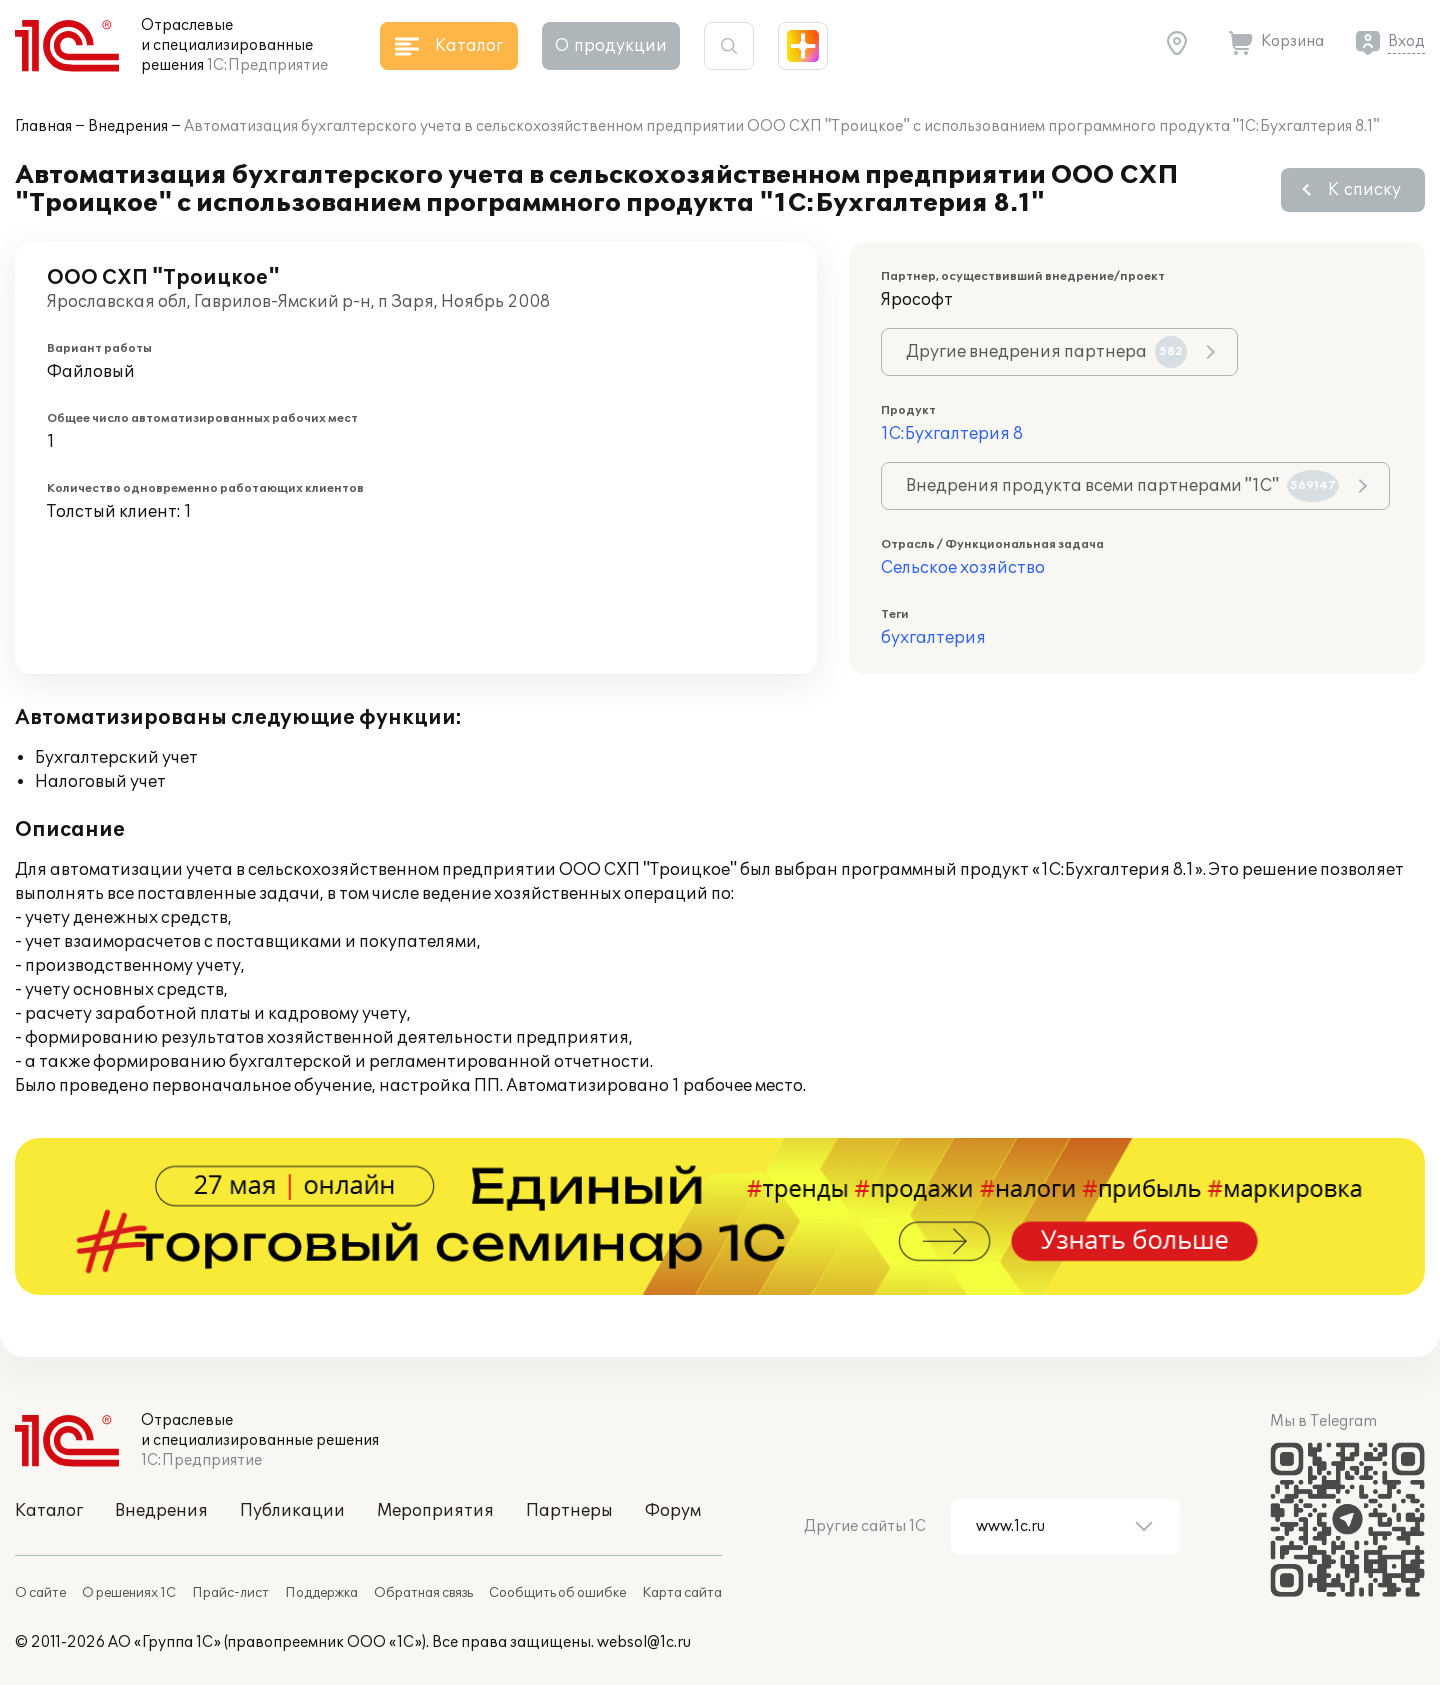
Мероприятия (435, 1511)
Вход (1406, 41)
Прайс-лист (230, 1593)
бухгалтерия (933, 638)
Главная (43, 126)
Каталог (49, 1511)
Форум (673, 1511)
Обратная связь (423, 1593)
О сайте (40, 1593)
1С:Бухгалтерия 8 (952, 434)
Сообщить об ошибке (557, 1593)
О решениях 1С (129, 1593)
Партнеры (569, 1511)
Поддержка (321, 1593)
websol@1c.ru (644, 1642)
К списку (1364, 190)
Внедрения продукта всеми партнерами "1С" (1122, 486)
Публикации (292, 1511)
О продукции (611, 46)
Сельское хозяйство (963, 568)
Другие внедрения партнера (1046, 352)
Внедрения (128, 126)
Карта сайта (682, 1593)
